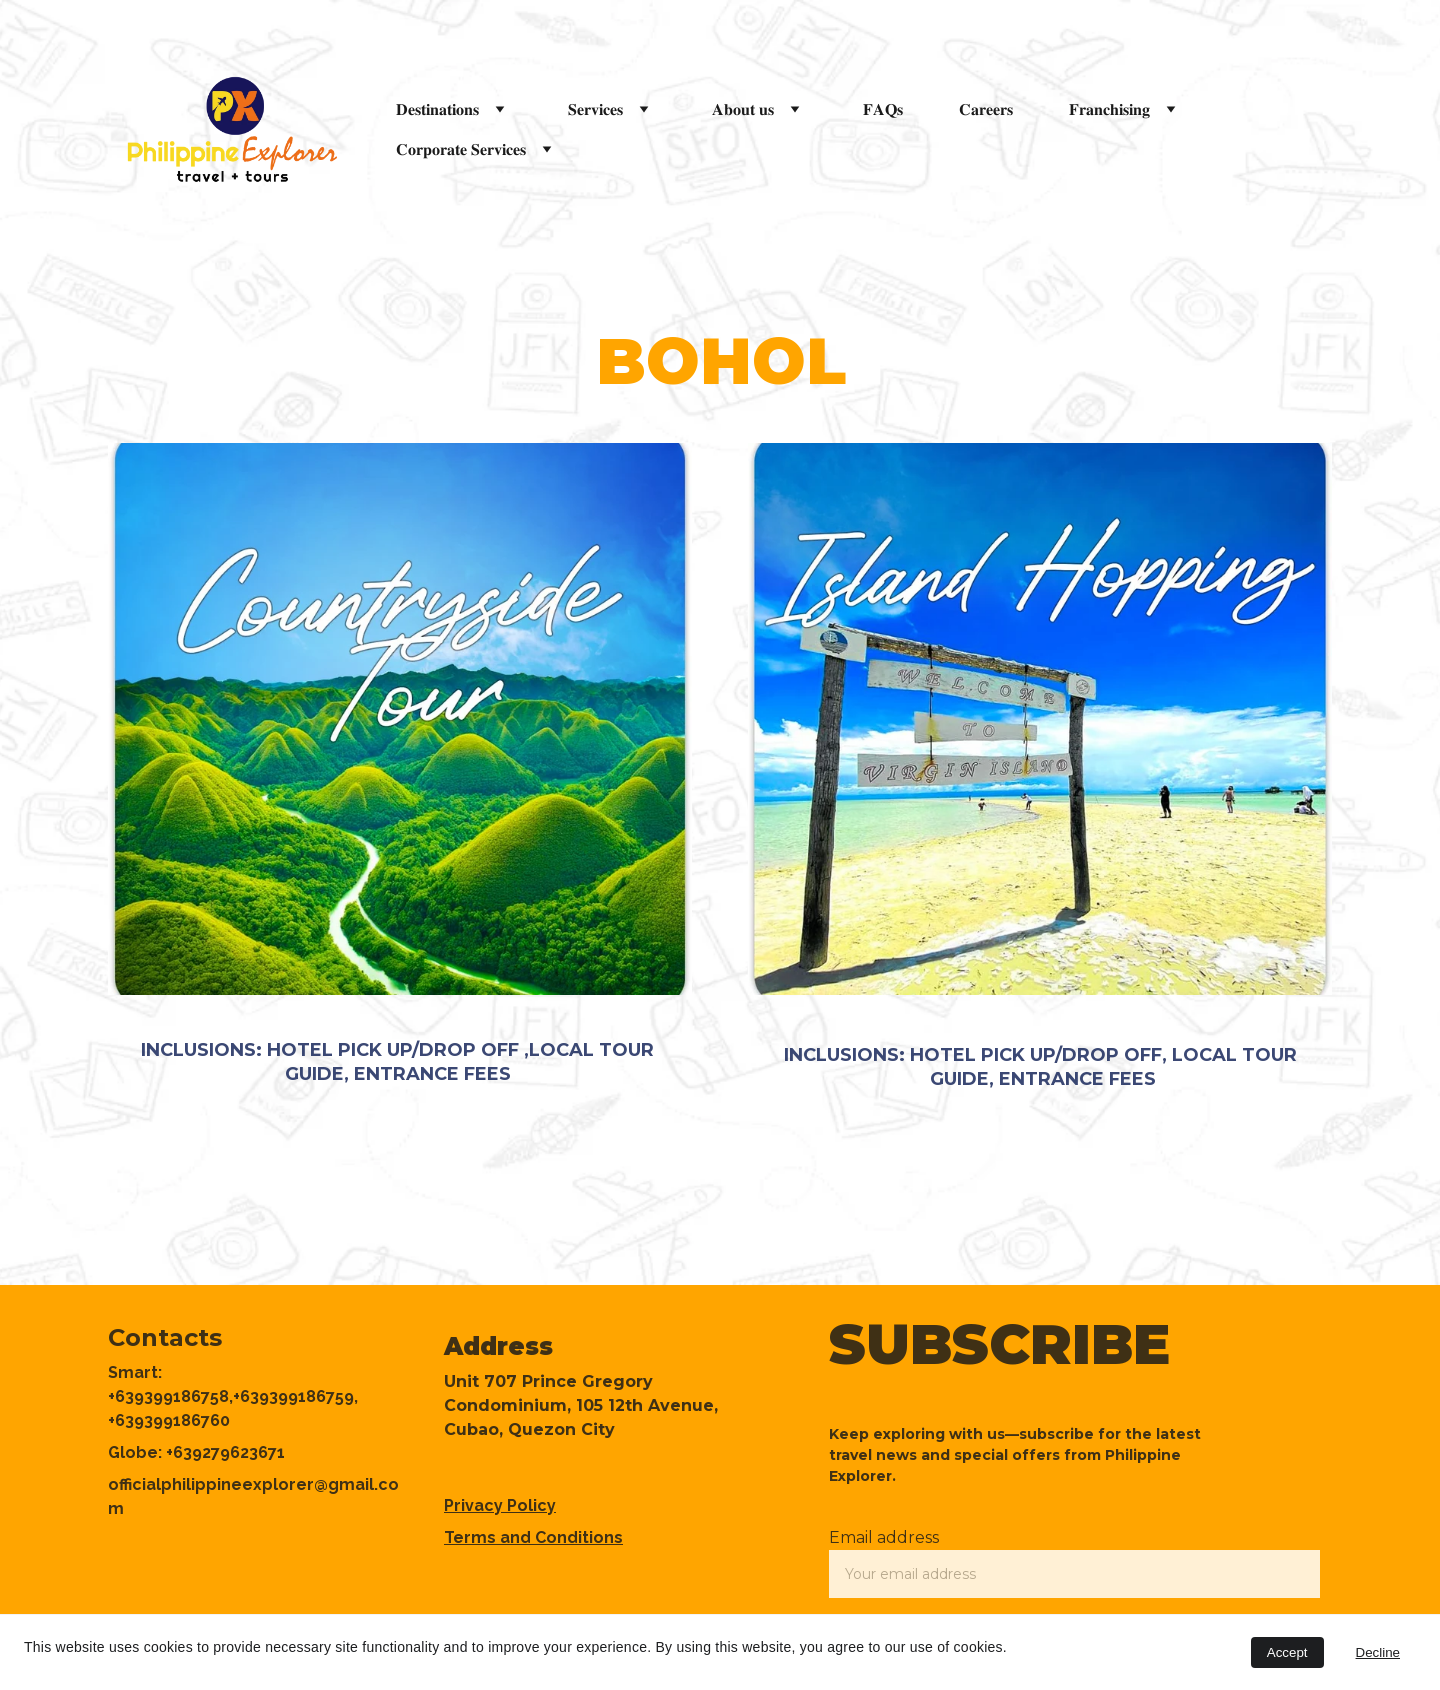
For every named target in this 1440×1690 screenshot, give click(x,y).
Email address (884, 1537)
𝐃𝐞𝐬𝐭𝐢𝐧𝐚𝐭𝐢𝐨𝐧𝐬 (437, 109)
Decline (1378, 1652)
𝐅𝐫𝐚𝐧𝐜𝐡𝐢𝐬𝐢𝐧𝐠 (1109, 109)
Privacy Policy (500, 1505)
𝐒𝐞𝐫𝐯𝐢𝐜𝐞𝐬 (595, 109)
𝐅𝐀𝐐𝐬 (883, 109)
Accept (1287, 1652)
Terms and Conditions (533, 1537)
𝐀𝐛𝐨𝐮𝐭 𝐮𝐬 (743, 109)
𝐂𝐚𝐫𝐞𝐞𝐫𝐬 (986, 109)
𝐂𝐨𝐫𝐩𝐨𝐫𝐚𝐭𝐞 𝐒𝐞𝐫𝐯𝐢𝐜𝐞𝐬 (461, 149)
